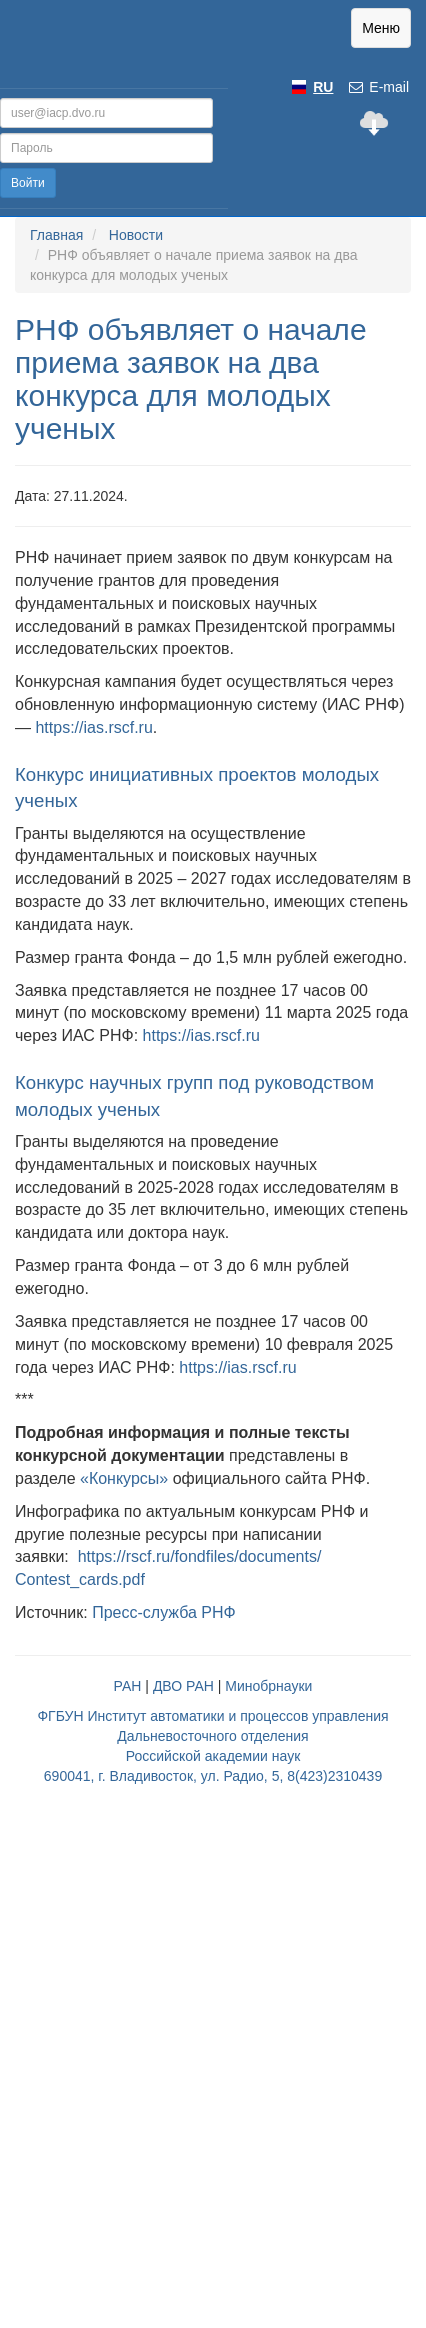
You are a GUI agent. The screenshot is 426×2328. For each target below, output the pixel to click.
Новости (136, 235)
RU (323, 87)
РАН (128, 1686)
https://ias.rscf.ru (93, 727)
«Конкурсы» (124, 1478)
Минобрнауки (268, 1686)
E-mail (378, 87)
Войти (28, 183)
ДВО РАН (183, 1686)
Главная (56, 235)
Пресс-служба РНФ (164, 1612)
